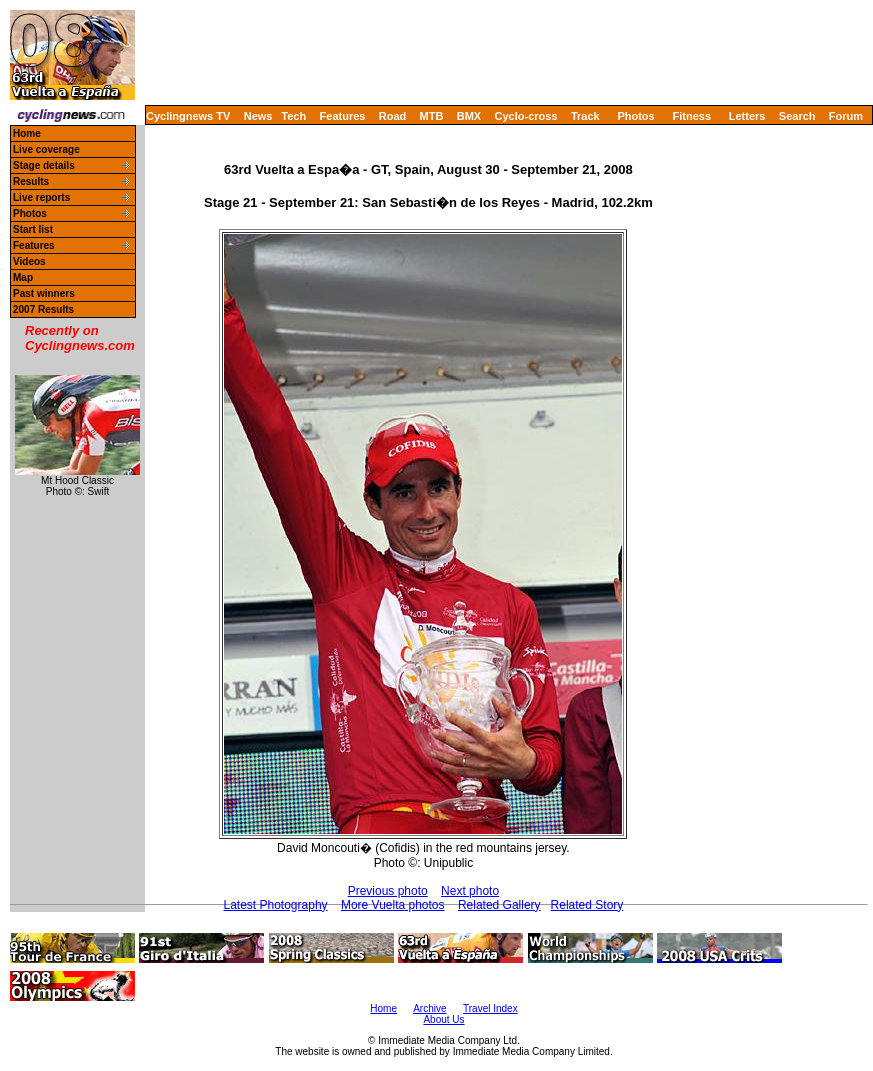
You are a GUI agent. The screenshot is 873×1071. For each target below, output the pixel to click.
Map (23, 277)
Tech (293, 116)
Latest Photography (275, 905)
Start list (33, 229)
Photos (635, 116)
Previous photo (388, 891)
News (258, 116)
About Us (443, 1019)
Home (27, 133)
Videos (29, 261)
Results (31, 181)
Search (797, 116)
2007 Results (43, 309)
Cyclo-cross (526, 116)
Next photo (470, 891)
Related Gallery (499, 905)
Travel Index (490, 1008)
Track (585, 116)
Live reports (41, 197)
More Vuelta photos (393, 905)
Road (393, 116)
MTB (432, 116)
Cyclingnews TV (188, 116)
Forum (846, 116)
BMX (469, 116)
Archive (429, 1008)
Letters (747, 116)
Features (343, 116)
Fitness (691, 116)
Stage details (44, 165)
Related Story (587, 905)
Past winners (44, 293)
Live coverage (46, 149)
